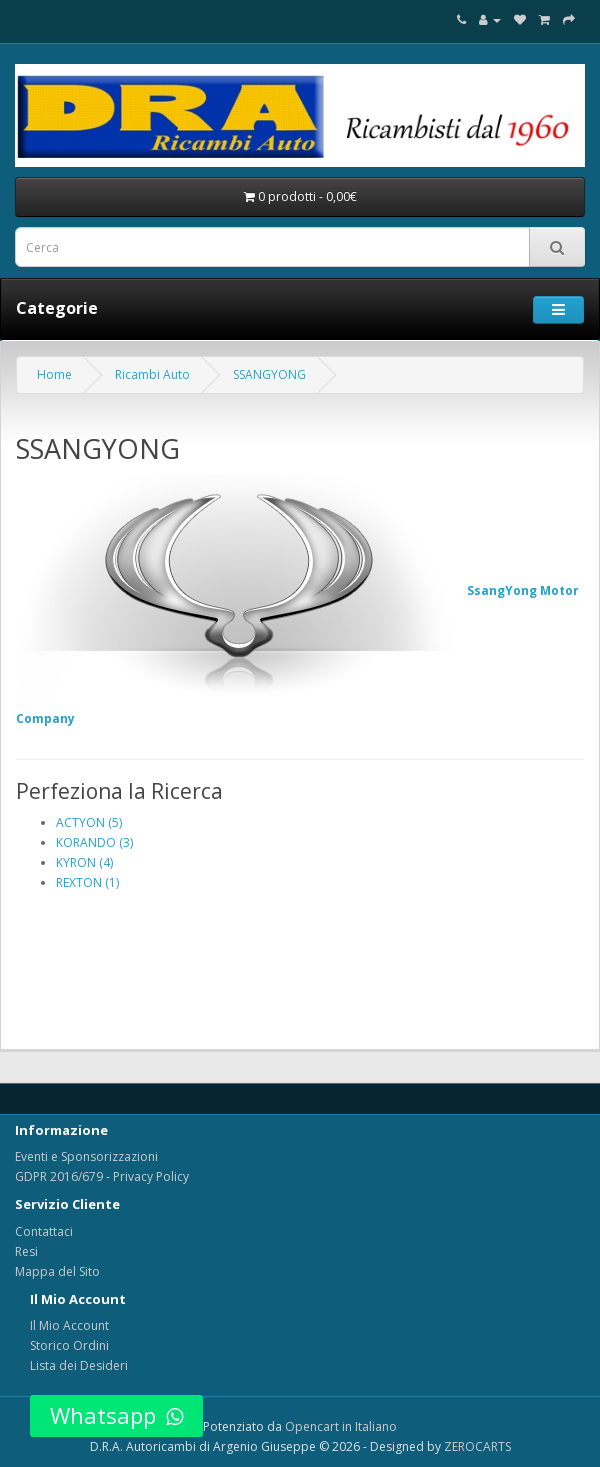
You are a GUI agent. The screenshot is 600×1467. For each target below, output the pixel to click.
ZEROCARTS (477, 1446)
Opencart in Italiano (341, 1426)
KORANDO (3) (94, 842)
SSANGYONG (269, 374)
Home (54, 374)
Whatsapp (116, 1415)
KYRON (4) (84, 862)
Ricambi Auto (152, 374)
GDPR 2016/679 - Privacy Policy (102, 1176)
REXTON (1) (87, 882)
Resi (26, 1251)
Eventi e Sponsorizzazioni (86, 1156)
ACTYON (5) (89, 822)
